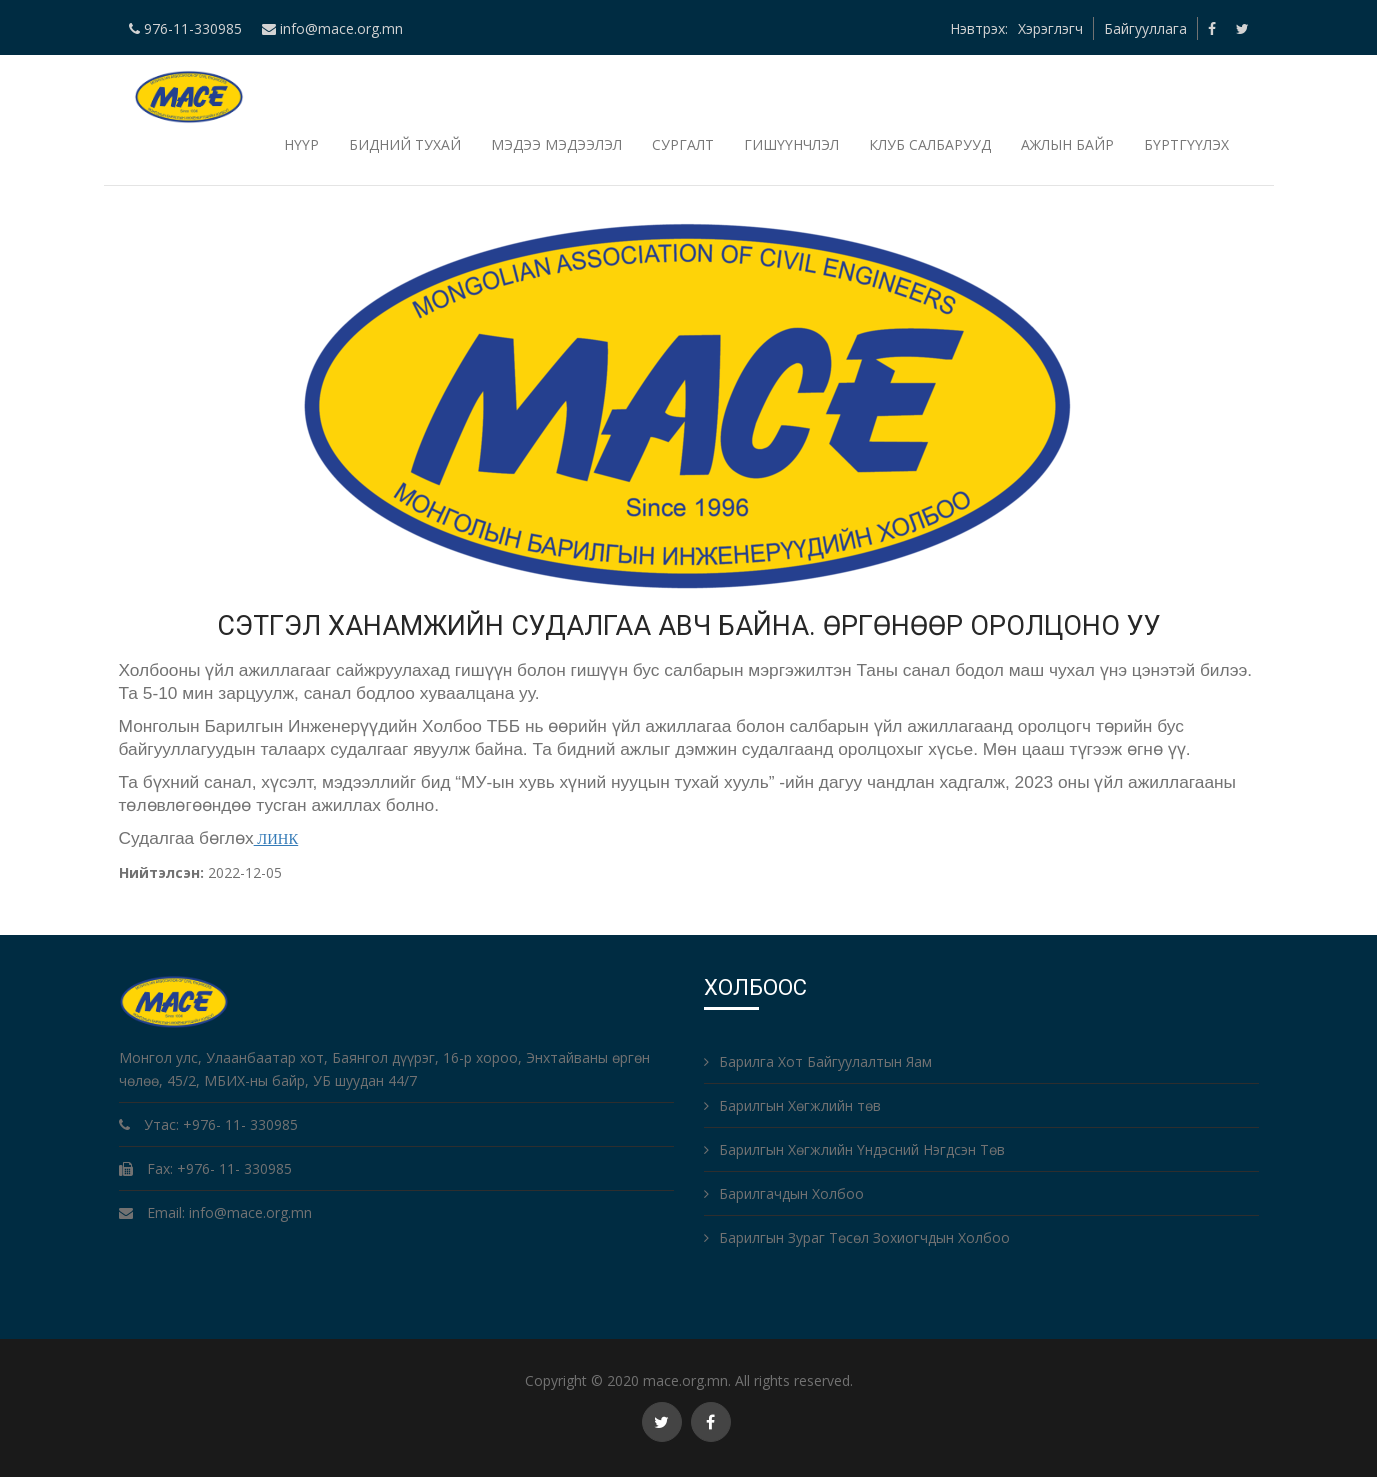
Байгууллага (1145, 28)
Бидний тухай (405, 144)
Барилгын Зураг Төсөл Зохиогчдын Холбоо (857, 1237)
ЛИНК (276, 839)
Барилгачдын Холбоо (784, 1193)
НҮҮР (301, 144)
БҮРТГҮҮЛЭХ (1186, 144)
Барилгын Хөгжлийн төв (792, 1105)
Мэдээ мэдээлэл (556, 144)
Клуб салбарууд (930, 144)
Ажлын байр (1067, 144)
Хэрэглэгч (1050, 28)
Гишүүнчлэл (791, 144)
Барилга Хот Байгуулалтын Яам (818, 1061)
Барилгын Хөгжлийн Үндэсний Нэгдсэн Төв (854, 1149)
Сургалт (683, 144)
